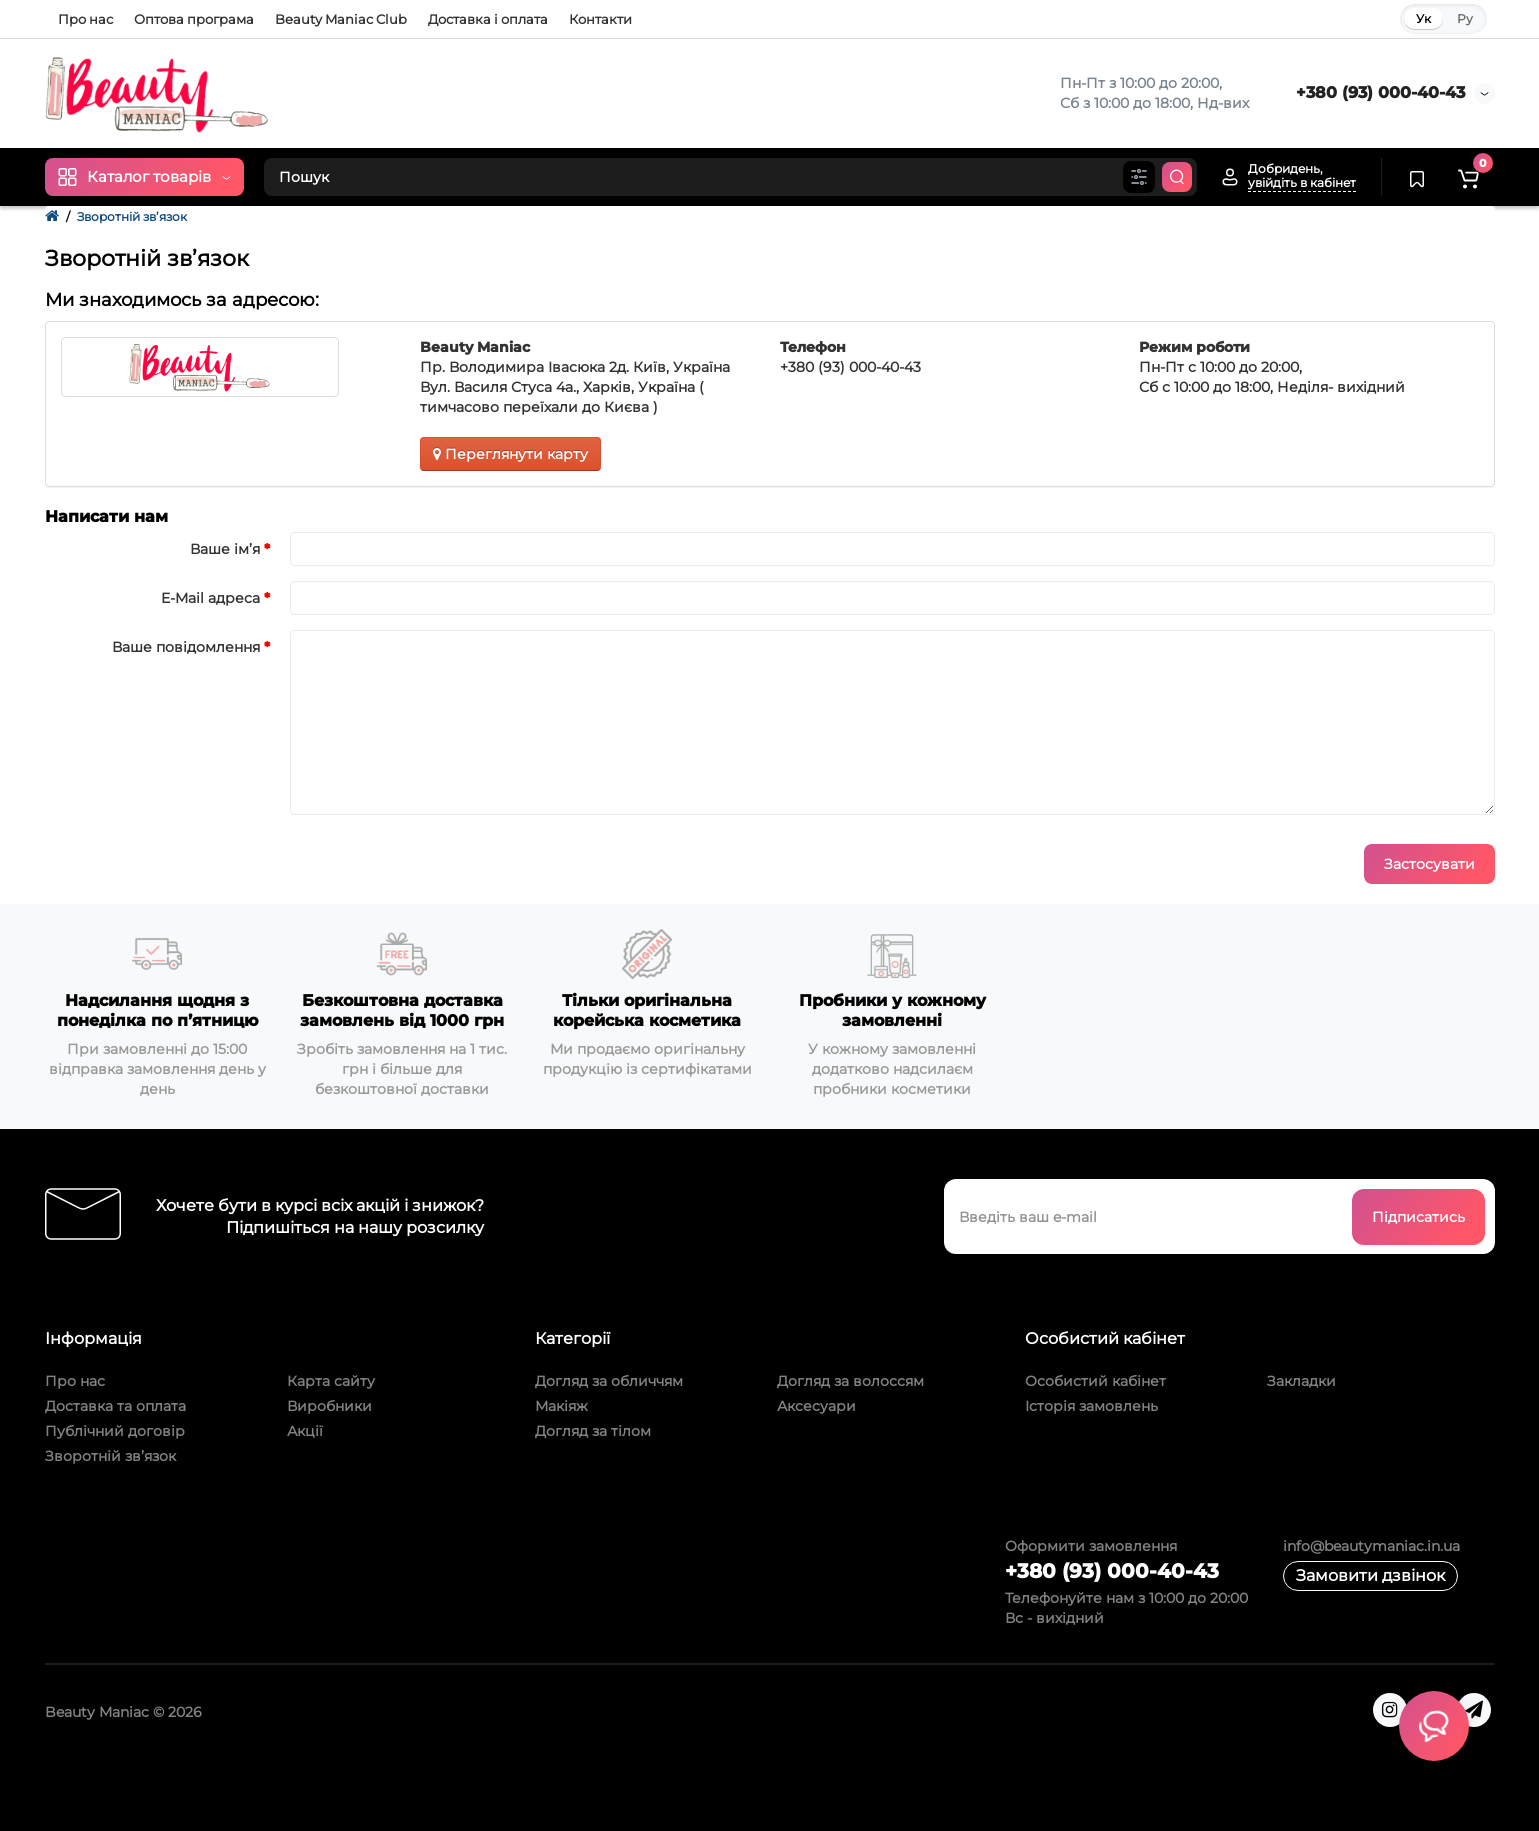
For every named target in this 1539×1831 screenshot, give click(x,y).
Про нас (85, 19)
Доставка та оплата (115, 1406)
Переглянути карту (510, 454)
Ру (1465, 18)
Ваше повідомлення (186, 647)
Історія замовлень (1091, 1406)
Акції (305, 1431)
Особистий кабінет (1095, 1381)
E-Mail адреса (210, 598)
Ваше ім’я (225, 549)
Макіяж (561, 1406)
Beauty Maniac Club (341, 19)
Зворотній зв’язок (132, 216)
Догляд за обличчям (609, 1381)
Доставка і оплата (488, 19)
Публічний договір (115, 1431)
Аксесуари (816, 1406)
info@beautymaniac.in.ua (1371, 1546)
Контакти (600, 19)
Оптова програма (194, 19)
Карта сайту (331, 1381)
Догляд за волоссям (850, 1381)
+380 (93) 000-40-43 (1380, 92)
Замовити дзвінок (1370, 1575)
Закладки (1301, 1381)
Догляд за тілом (593, 1431)
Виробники (329, 1406)
